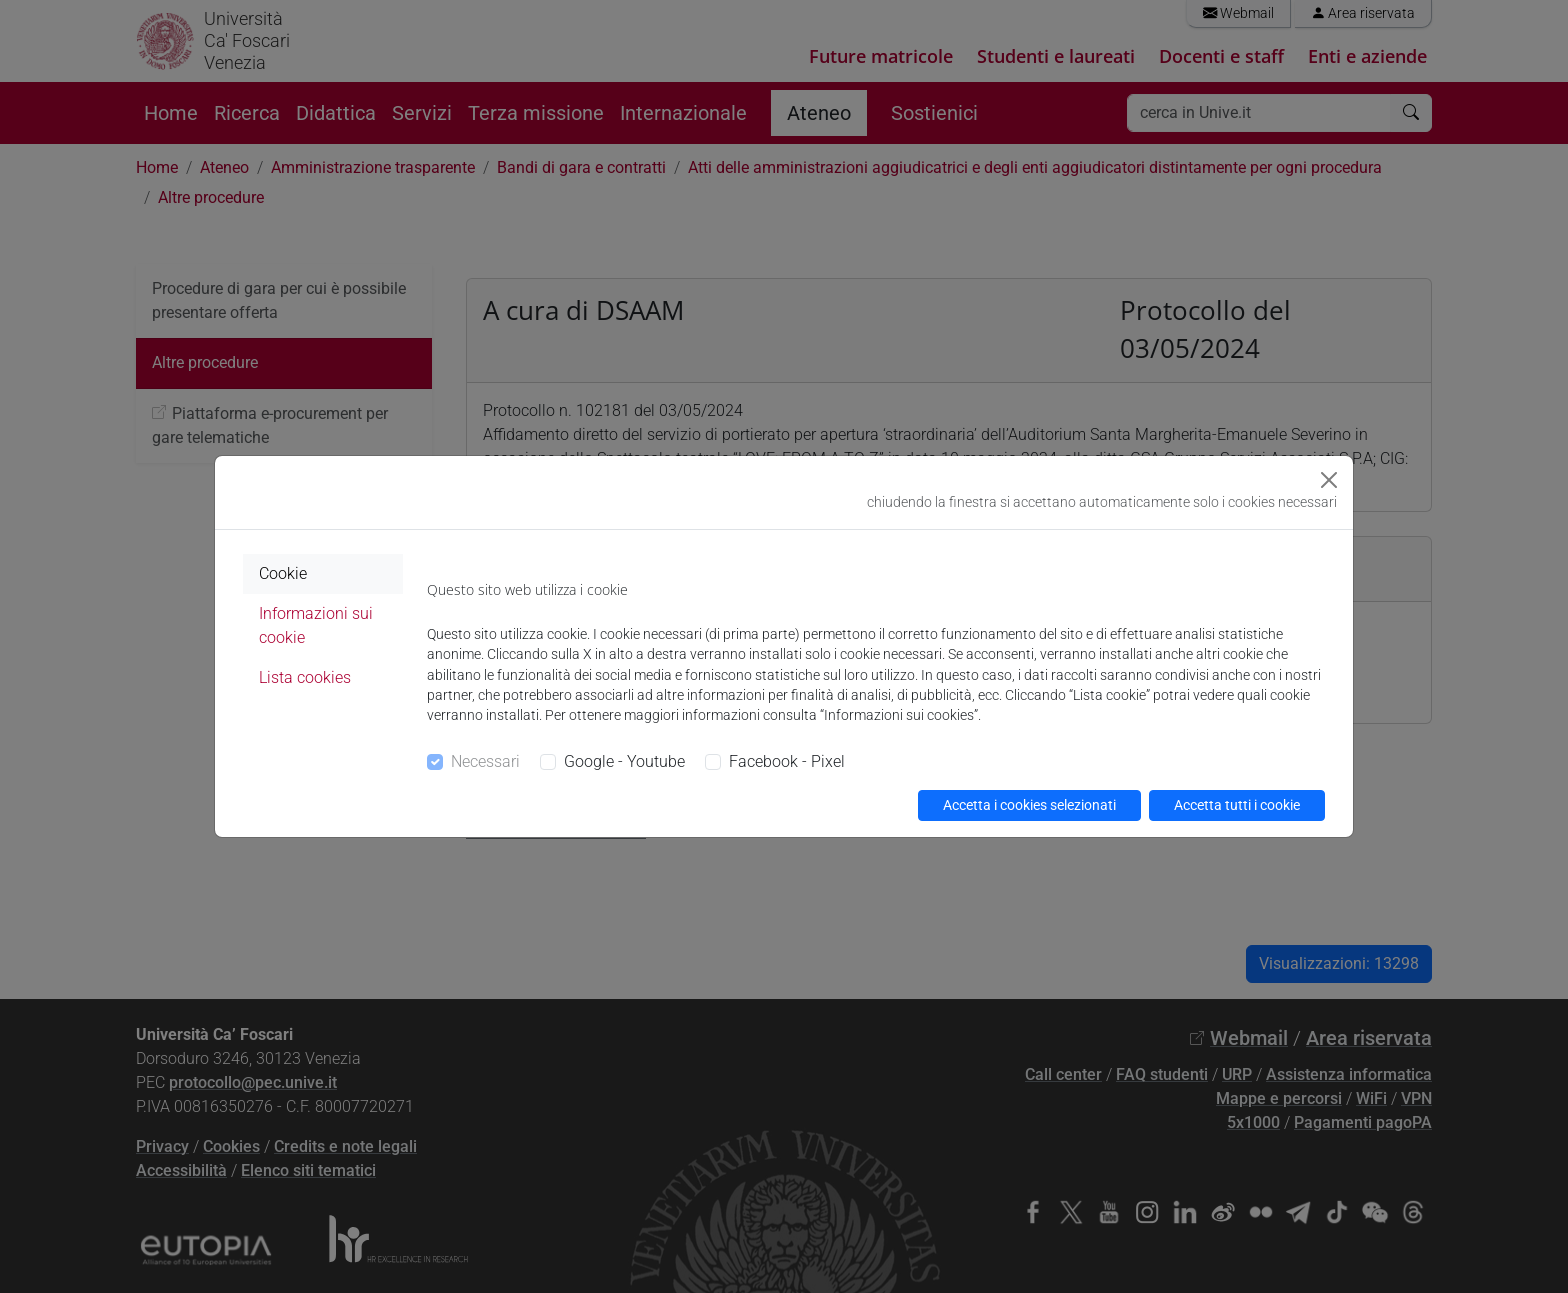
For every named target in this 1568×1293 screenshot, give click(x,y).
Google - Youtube (624, 761)
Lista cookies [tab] (305, 677)
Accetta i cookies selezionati (1029, 805)
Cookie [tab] (283, 573)
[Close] (1329, 480)
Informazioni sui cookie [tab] (316, 625)
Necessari (485, 761)
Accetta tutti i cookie (1237, 805)
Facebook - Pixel (787, 761)
